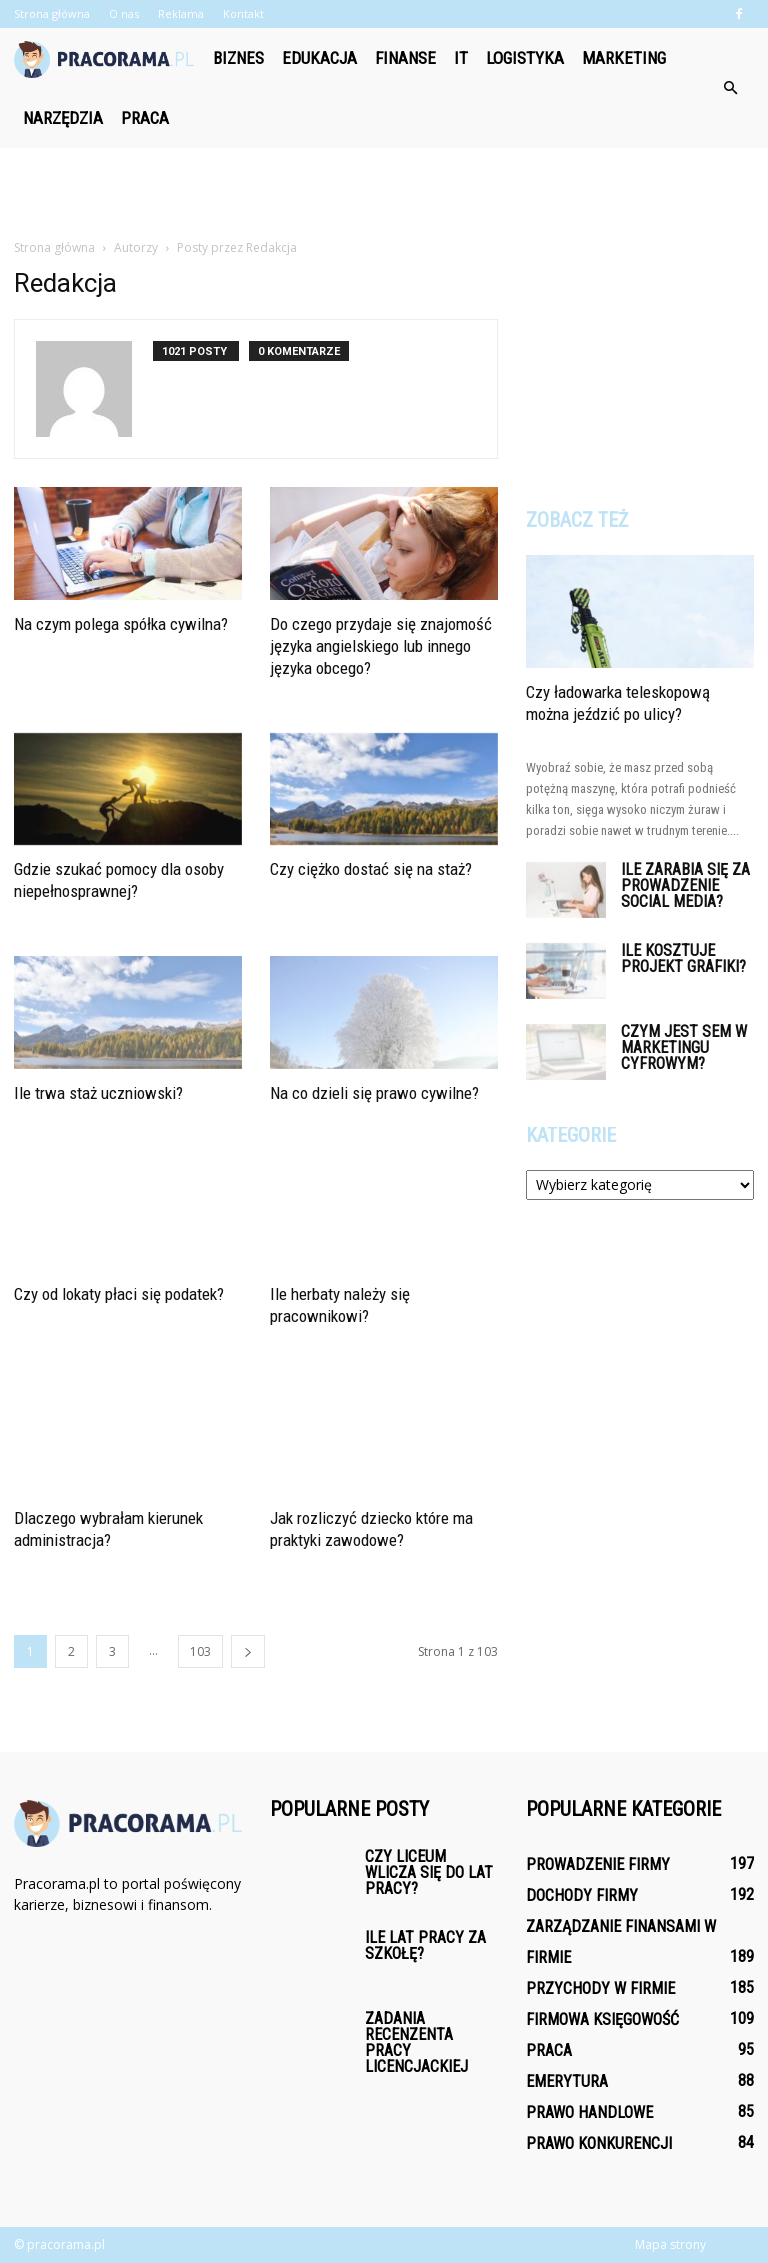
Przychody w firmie (600, 1988)
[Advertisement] (384, 192)
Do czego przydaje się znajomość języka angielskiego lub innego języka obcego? (381, 646)
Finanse (405, 58)
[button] (730, 88)
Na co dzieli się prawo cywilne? (374, 1093)
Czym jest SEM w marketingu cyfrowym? (684, 1047)
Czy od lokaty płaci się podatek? (119, 1294)
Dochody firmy (582, 1895)
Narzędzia (63, 118)
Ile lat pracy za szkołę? (425, 1945)
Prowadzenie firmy (598, 1864)
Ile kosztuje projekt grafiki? (683, 958)
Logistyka (525, 58)
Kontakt (243, 13)
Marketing (624, 58)
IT (461, 58)
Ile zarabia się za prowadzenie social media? (685, 885)
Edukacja (319, 58)
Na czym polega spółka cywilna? (121, 624)
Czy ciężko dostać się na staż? (371, 869)
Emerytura (567, 2081)
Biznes (238, 58)
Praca (145, 118)
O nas (124, 13)
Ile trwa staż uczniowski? (98, 1093)
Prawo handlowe (589, 2112)
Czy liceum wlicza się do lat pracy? (429, 1872)
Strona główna (52, 13)
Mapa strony (670, 2244)
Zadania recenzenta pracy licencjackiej (416, 2042)
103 (200, 1651)
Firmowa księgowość (602, 2019)
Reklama (181, 13)
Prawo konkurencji (599, 2143)
